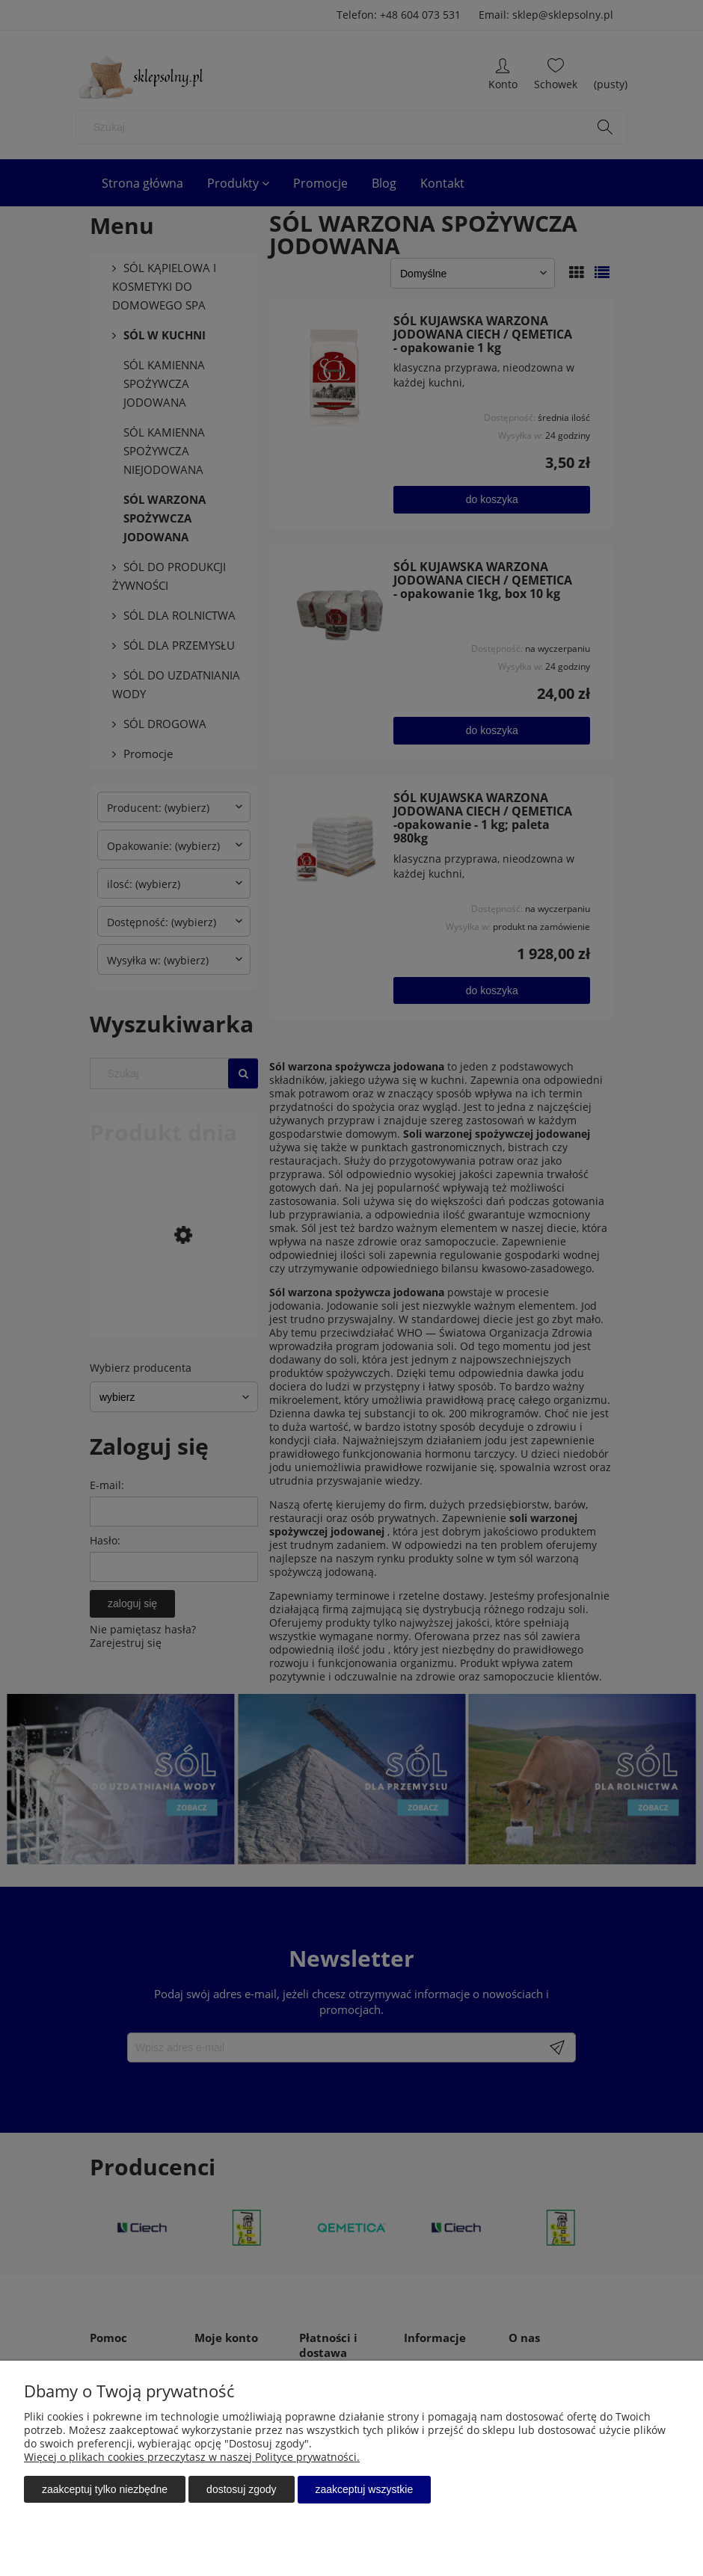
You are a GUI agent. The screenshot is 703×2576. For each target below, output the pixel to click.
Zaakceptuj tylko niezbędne (105, 2490)
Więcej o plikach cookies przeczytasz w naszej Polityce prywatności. (192, 2457)
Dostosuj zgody (241, 2490)
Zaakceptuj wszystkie (365, 2490)
